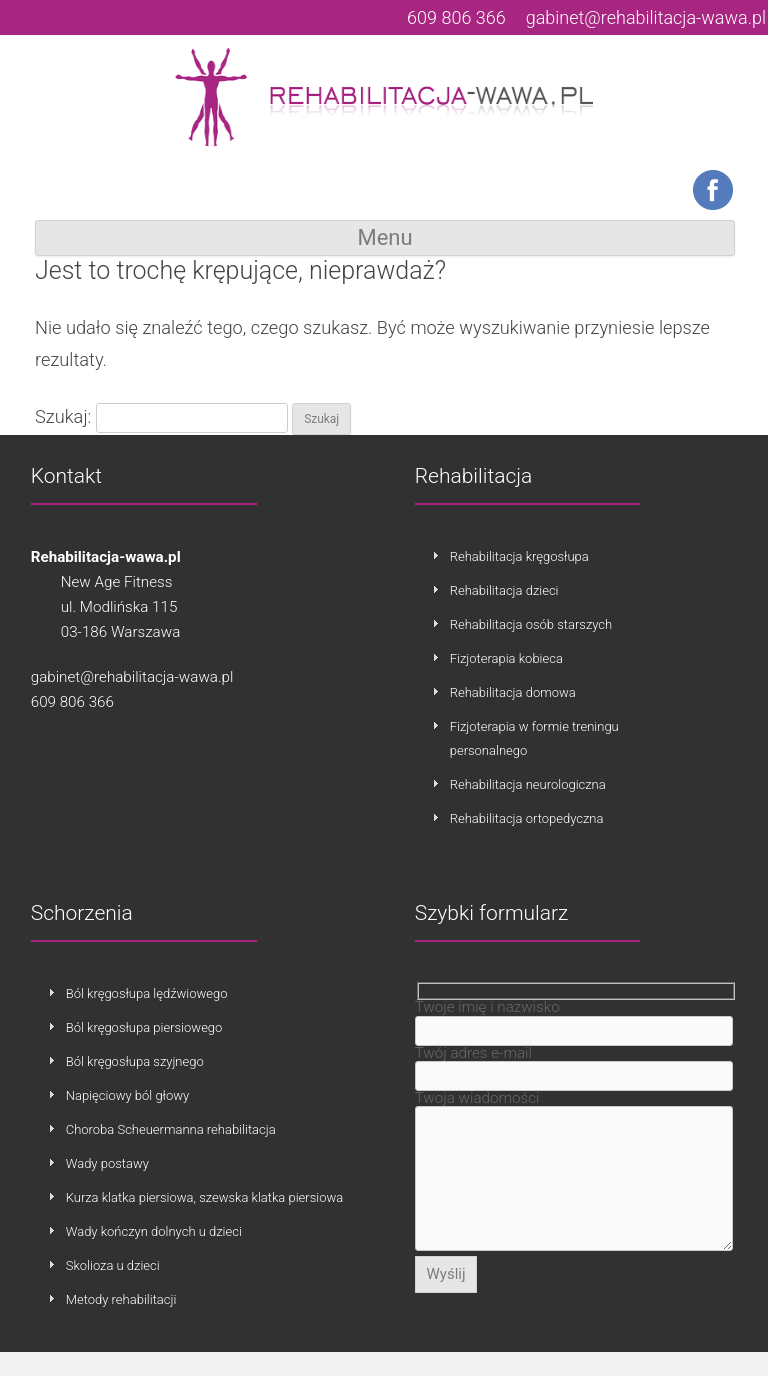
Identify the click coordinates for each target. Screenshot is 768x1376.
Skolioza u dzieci (113, 1265)
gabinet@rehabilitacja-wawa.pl (646, 17)
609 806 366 (456, 17)
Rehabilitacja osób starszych (531, 624)
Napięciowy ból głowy (128, 1095)
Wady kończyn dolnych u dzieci (154, 1231)
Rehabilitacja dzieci (504, 590)
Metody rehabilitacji (121, 1299)
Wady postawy (107, 1163)
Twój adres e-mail (473, 1056)
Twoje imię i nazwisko (487, 1007)
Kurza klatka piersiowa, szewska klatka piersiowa (205, 1197)
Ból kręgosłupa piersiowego (144, 1027)
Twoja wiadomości (477, 1104)
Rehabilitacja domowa (513, 692)
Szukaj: (63, 416)
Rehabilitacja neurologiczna (528, 784)
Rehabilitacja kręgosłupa (519, 556)
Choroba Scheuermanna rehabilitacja (171, 1129)
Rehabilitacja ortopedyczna (527, 818)
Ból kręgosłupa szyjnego (135, 1061)
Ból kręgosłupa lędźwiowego (147, 993)
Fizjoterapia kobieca (506, 658)
